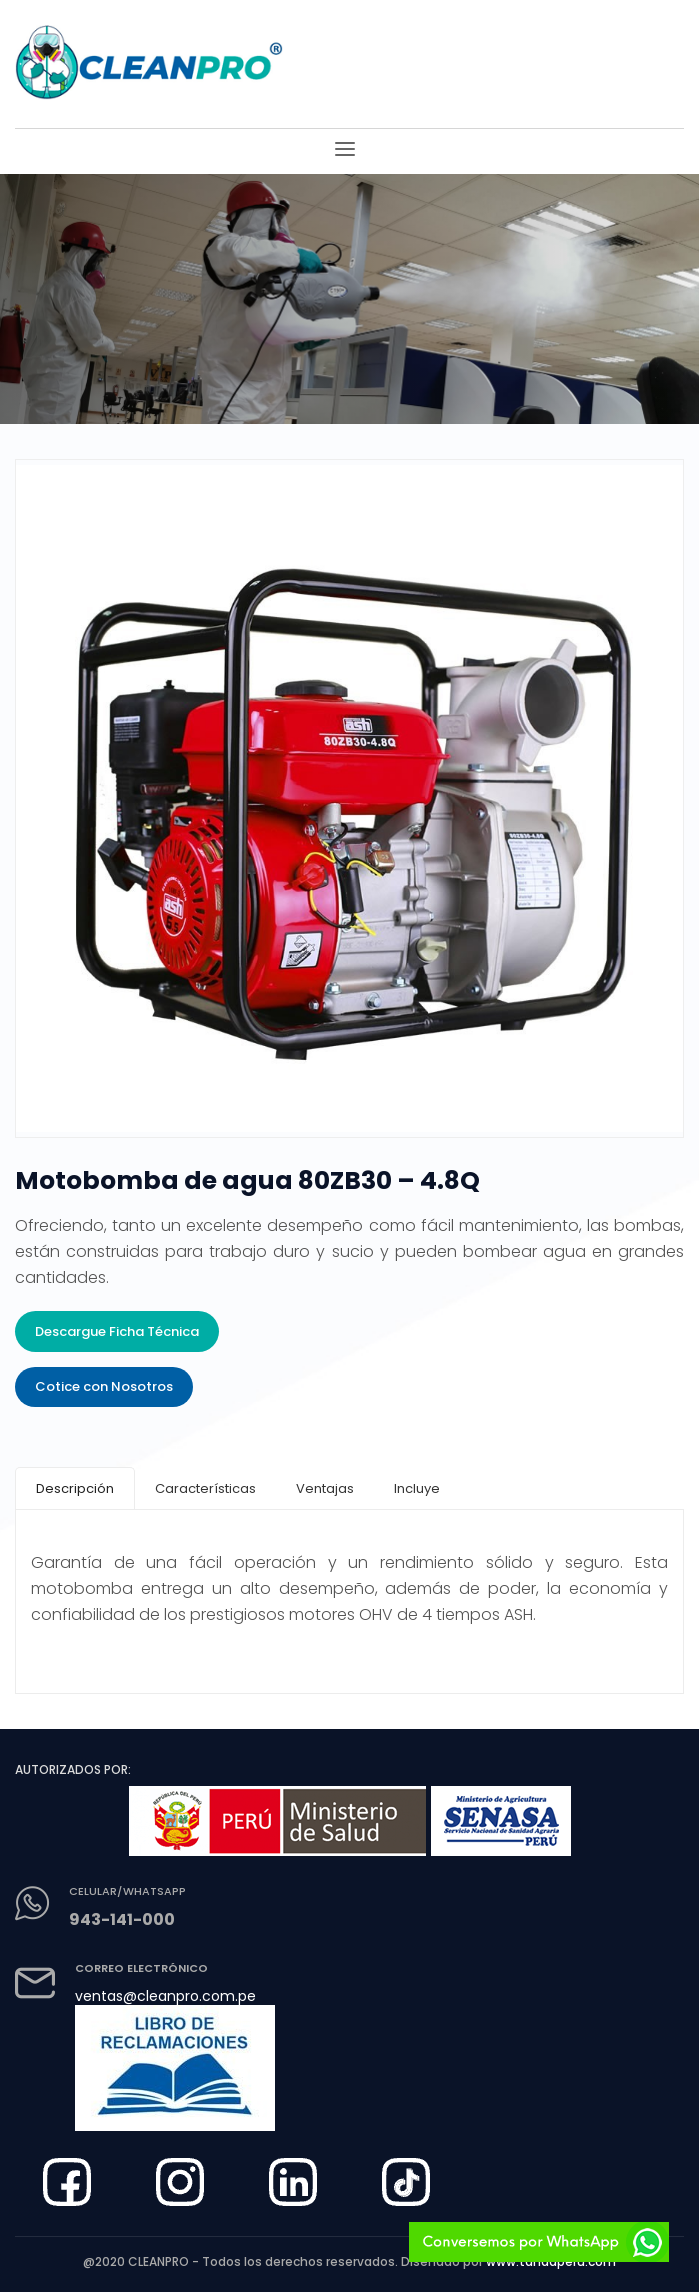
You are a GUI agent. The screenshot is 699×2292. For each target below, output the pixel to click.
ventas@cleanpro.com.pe (165, 1996)
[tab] (75, 1488)
